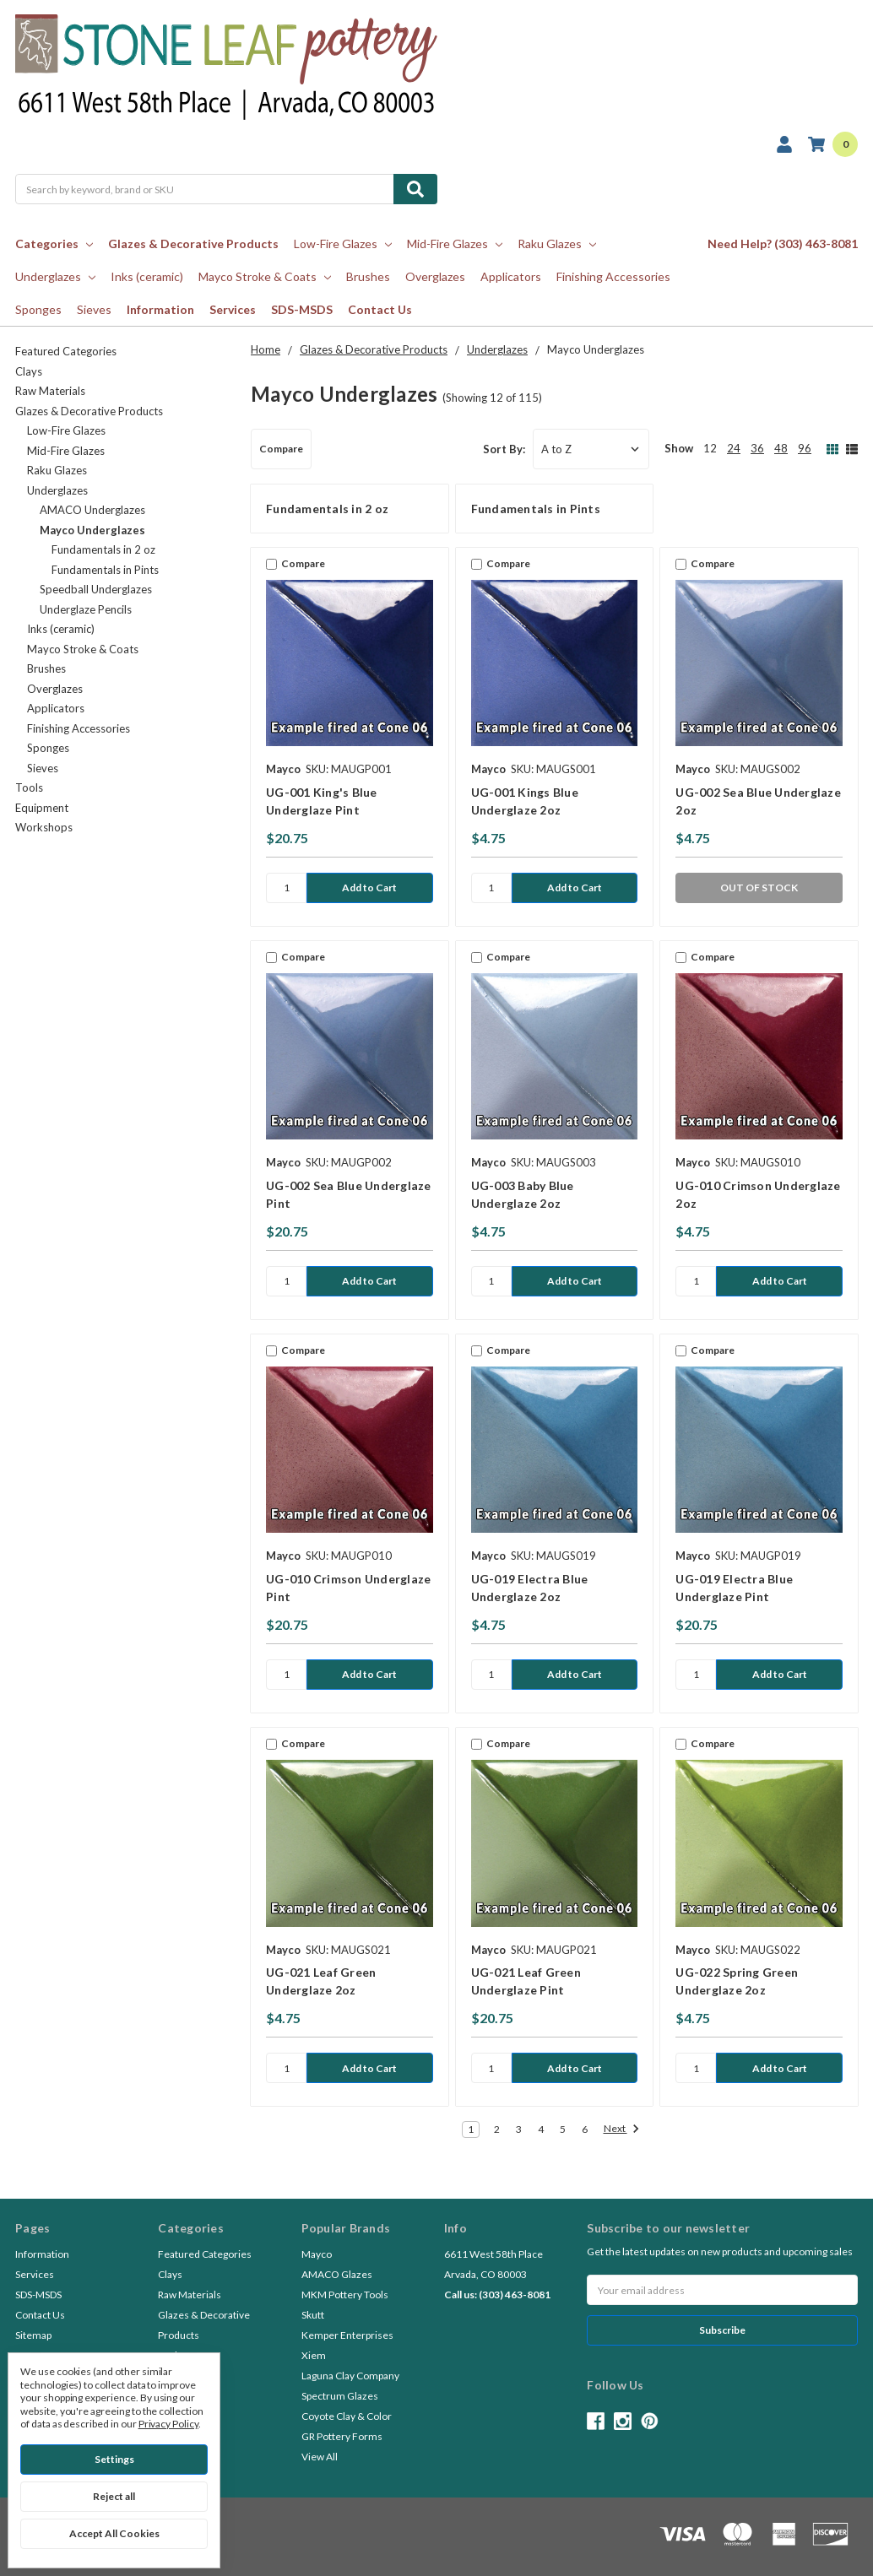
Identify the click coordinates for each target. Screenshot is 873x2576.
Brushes (368, 276)
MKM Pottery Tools (344, 2294)
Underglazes (55, 276)
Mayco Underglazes (92, 530)
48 (781, 448)
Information (160, 309)
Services (232, 309)
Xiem (313, 2355)
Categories (54, 243)
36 (757, 448)
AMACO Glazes (336, 2274)
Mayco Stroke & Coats (264, 276)
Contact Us (380, 309)
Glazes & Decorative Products (193, 243)
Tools (29, 787)
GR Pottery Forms (341, 2436)
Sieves (94, 309)
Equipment (41, 807)
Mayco (316, 2254)
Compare (281, 448)
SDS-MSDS (302, 309)
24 (733, 448)
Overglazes (435, 276)
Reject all (114, 2496)
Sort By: (504, 449)
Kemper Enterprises (347, 2335)
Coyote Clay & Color (346, 2416)
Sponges (38, 309)
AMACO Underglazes (92, 510)
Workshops (44, 827)
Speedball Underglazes (96, 589)
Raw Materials (50, 391)
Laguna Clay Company (350, 2375)
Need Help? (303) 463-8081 (783, 243)
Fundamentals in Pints (105, 569)
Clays (28, 371)
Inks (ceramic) (147, 276)
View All (319, 2456)
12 (710, 448)
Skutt (312, 2314)
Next (621, 2129)
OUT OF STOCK (759, 887)
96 (804, 448)
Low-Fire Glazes (343, 243)
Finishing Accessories (613, 276)
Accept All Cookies (114, 2533)
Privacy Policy (168, 2423)
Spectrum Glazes (339, 2395)
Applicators (510, 276)
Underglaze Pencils (86, 609)
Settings (114, 2459)
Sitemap (33, 2335)
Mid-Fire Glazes (454, 243)
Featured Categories (66, 351)
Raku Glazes (557, 243)
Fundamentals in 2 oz (103, 549)
